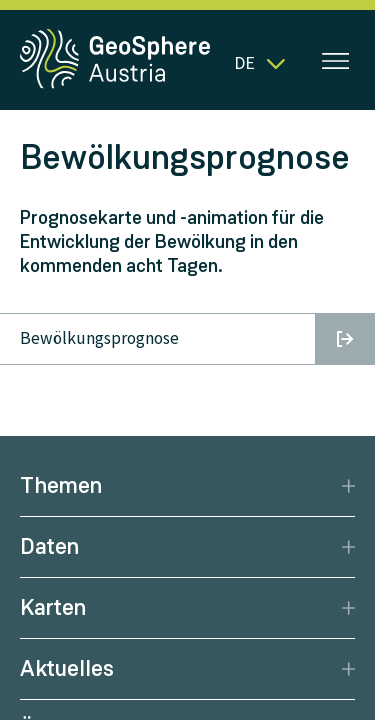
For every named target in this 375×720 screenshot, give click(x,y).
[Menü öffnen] (336, 63)
